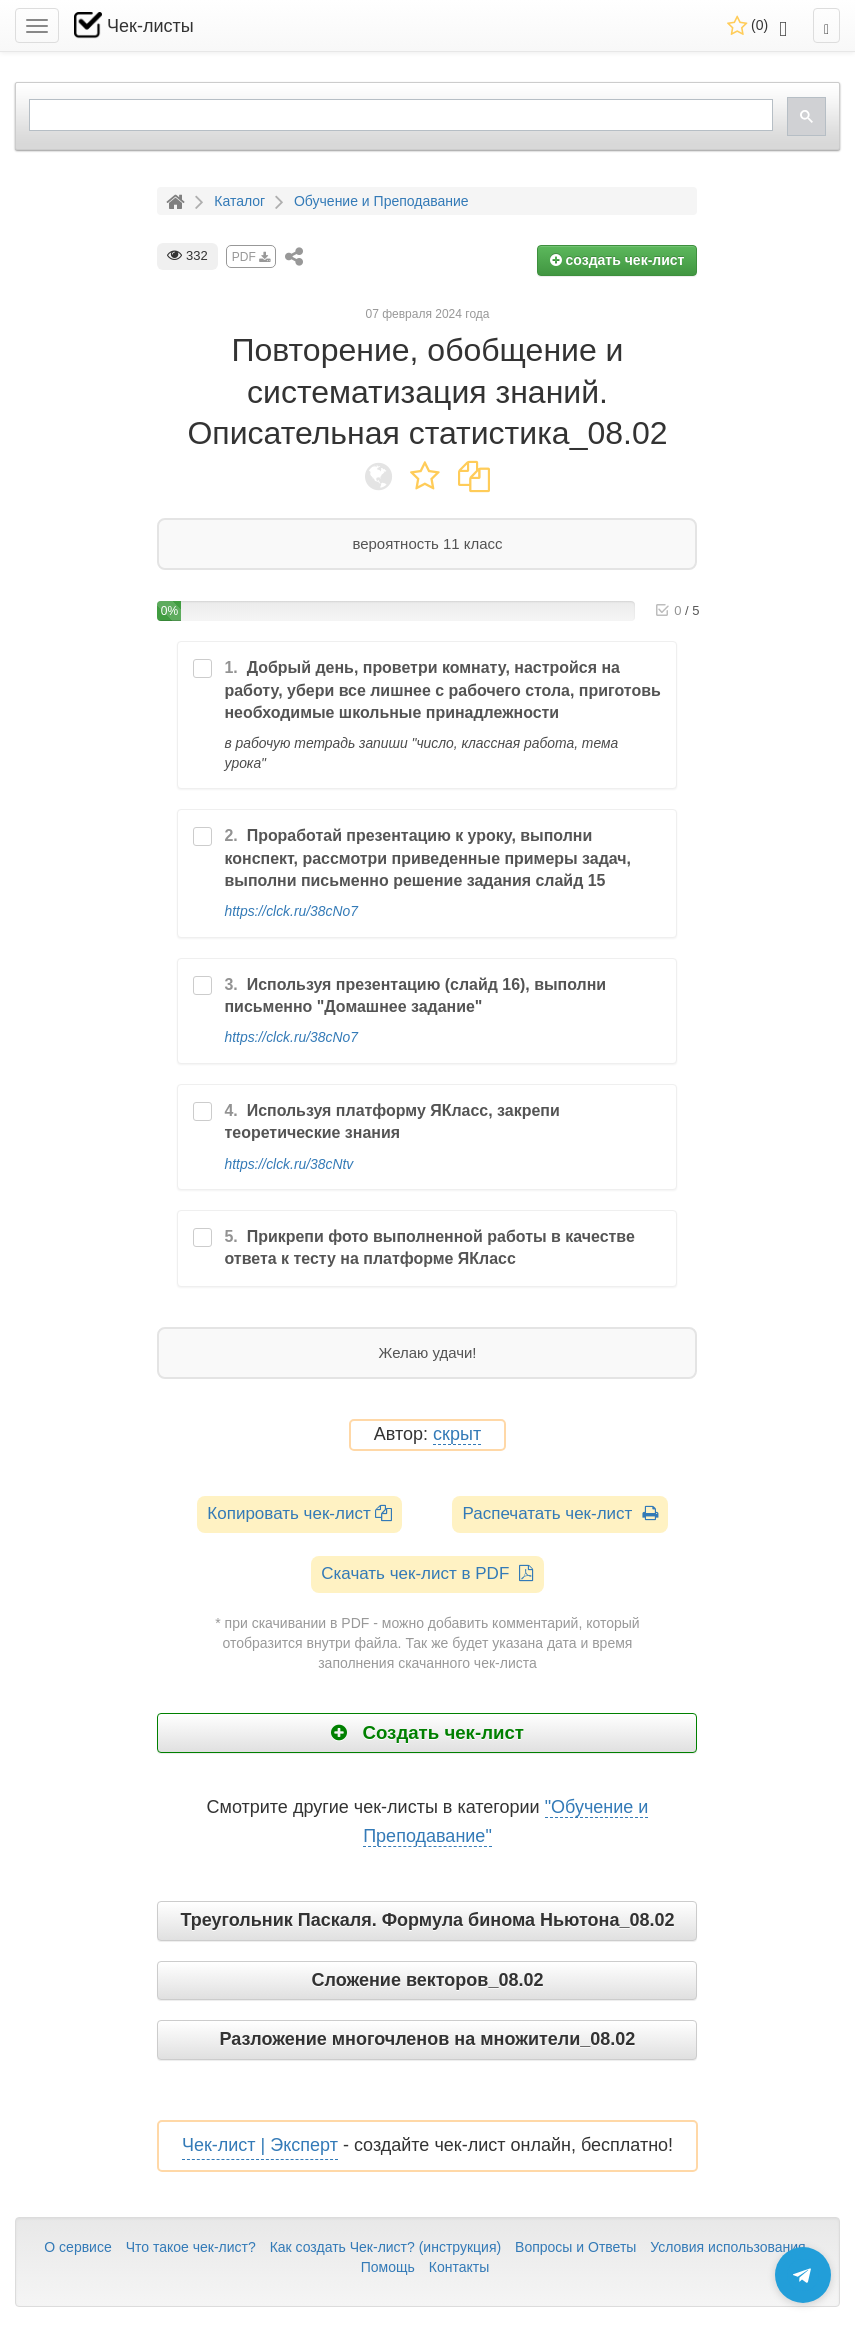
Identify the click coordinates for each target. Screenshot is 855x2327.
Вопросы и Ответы (575, 2247)
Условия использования (727, 2247)
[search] (399, 115)
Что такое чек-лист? (191, 2247)
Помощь (388, 2267)
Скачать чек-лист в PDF (427, 1573)
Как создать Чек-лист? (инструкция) (386, 2247)
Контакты (459, 2267)
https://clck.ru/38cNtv (288, 1164)
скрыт (457, 1434)
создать (617, 260)
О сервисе (77, 2247)
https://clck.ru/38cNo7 (290, 911)
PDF (251, 257)
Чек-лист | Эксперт (260, 2145)
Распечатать (559, 1513)
